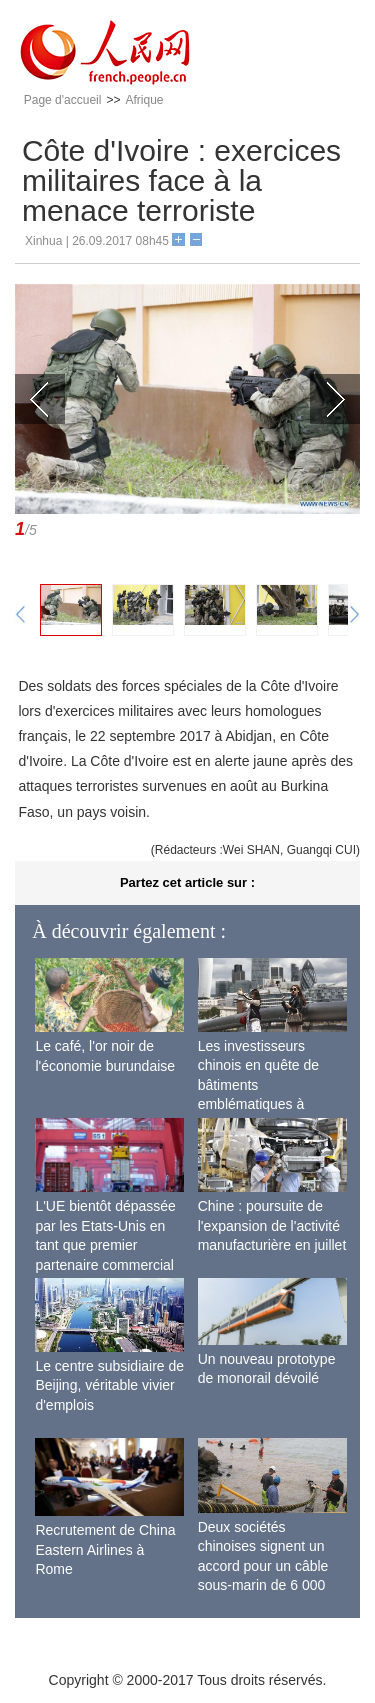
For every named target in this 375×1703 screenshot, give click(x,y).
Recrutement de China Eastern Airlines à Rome (105, 1549)
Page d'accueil (63, 100)
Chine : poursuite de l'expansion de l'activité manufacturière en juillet (272, 1225)
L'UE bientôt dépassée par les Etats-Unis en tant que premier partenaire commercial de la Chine (105, 1245)
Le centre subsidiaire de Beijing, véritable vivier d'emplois (109, 1385)
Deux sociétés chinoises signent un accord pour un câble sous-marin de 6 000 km (263, 1566)
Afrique (144, 100)
